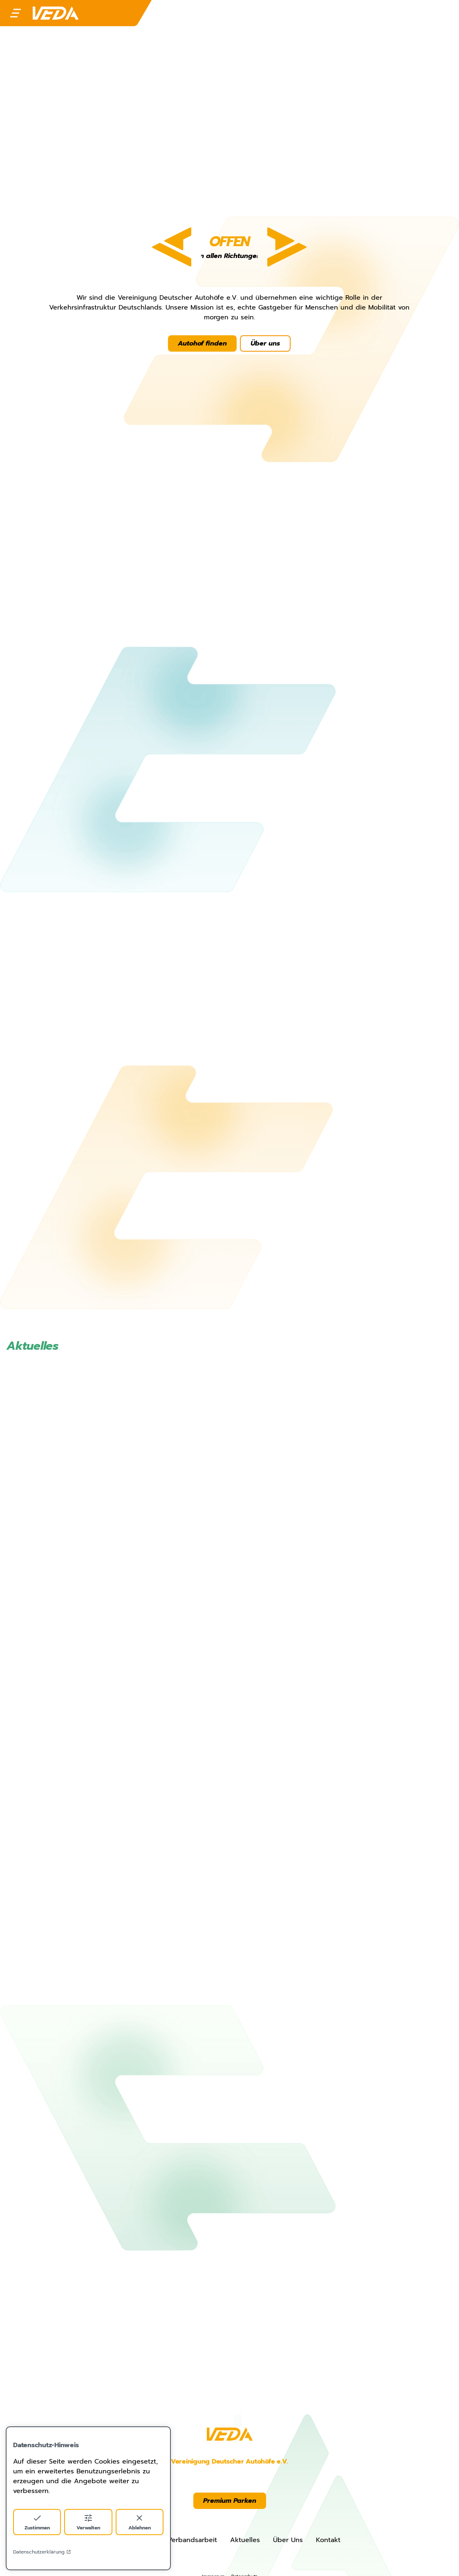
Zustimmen (37, 2522)
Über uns (265, 343)
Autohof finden (202, 343)
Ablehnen (139, 2522)
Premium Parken (229, 2501)
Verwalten (88, 2522)
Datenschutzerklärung (42, 2552)
